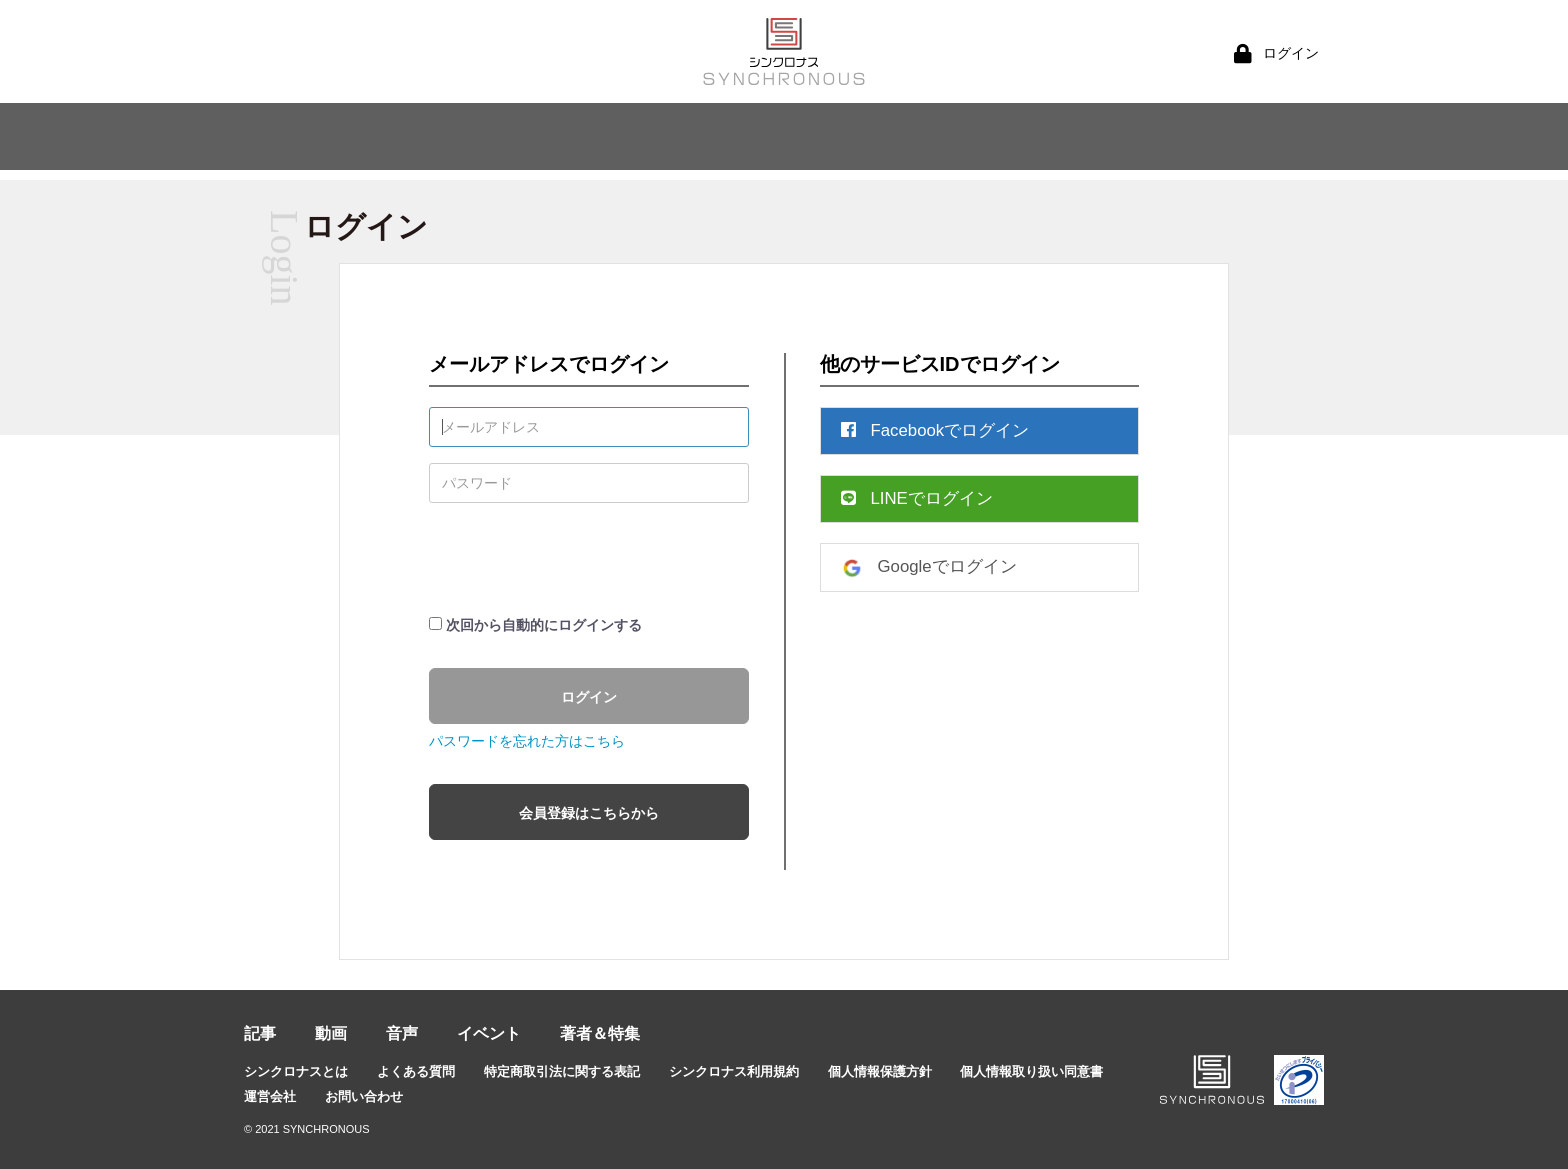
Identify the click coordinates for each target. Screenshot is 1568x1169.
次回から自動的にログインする (544, 625)
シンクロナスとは (296, 1071)
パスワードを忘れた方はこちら (527, 741)
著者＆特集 (600, 1033)
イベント (489, 1033)
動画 (331, 1033)
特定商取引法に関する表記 (562, 1071)
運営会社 (270, 1096)
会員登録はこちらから (589, 813)
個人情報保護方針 (880, 1071)
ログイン (589, 697)
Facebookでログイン (935, 430)
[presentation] (581, 558)
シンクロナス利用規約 (734, 1071)
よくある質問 (416, 1071)
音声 (402, 1033)
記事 (260, 1033)
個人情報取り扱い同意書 (1031, 1071)
